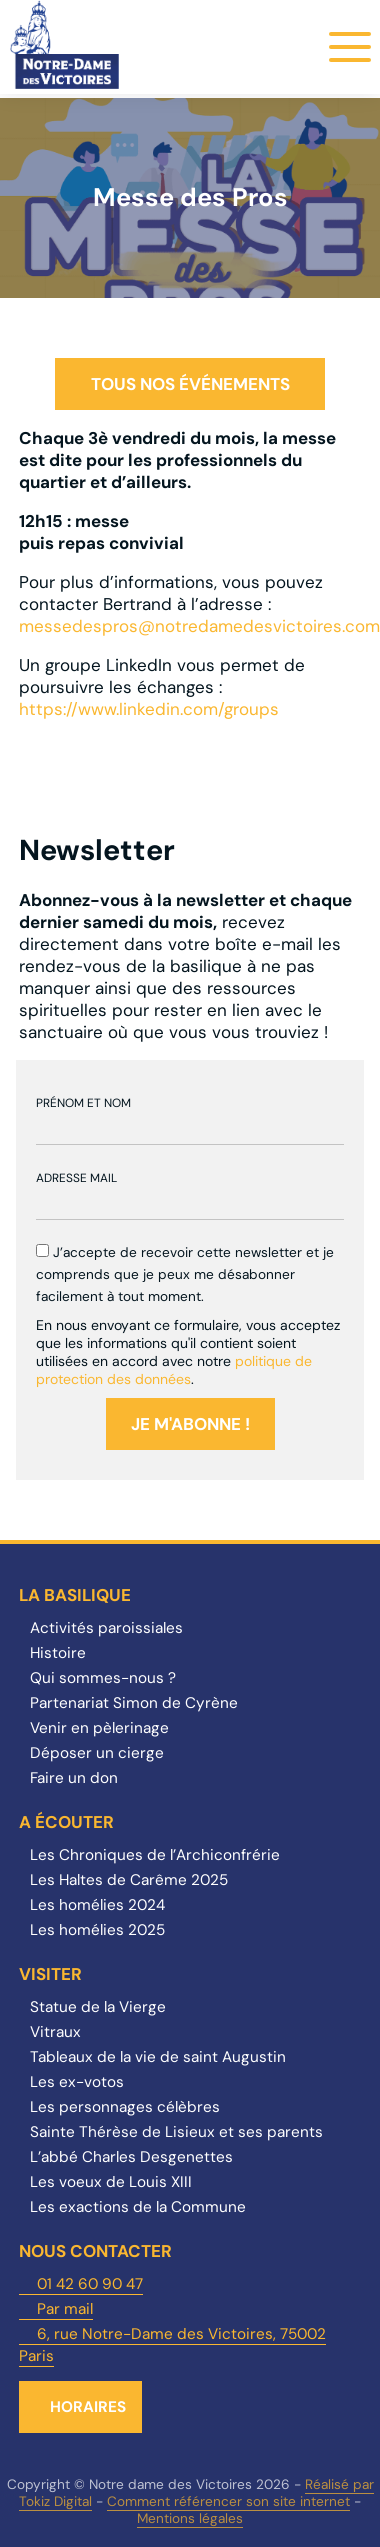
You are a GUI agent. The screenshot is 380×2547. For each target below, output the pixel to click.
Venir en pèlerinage (99, 1728)
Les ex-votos (77, 2082)
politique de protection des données (174, 1370)
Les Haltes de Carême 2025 (129, 1880)
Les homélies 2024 (97, 1905)
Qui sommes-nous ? (103, 1678)
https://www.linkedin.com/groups (149, 709)
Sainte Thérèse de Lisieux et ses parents (176, 2132)
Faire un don (74, 1778)
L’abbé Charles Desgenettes (131, 2157)
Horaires (88, 2407)
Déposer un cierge (97, 1753)
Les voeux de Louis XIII (111, 2182)
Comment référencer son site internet (228, 2501)
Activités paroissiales (106, 1628)
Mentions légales (190, 2518)
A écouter (66, 1822)
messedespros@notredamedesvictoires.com (199, 626)
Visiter (50, 1974)
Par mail (65, 2309)
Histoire (58, 1653)
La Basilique (75, 1595)
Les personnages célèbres (125, 2107)
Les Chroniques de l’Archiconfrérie (155, 1855)
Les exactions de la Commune (138, 2207)
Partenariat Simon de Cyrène (134, 1703)
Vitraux (55, 2032)
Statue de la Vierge (98, 2007)
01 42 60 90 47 (90, 2284)
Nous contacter (95, 2251)
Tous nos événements (190, 384)
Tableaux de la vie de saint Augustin (158, 2057)
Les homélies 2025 (97, 1930)
